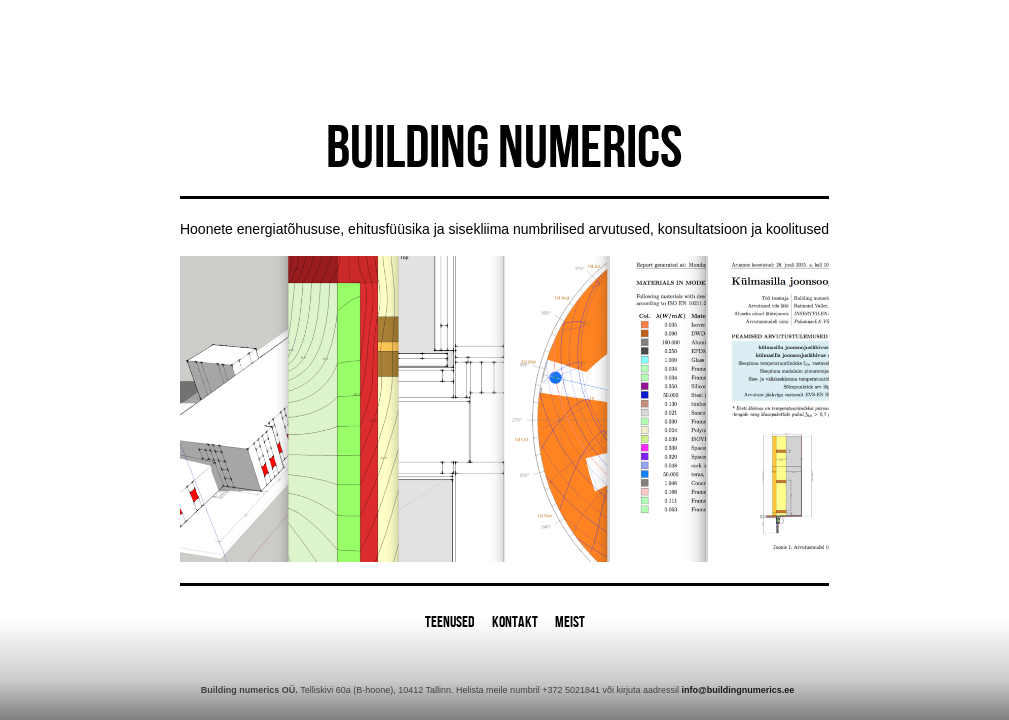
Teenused (450, 621)
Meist (570, 621)
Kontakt (515, 621)
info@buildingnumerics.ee (737, 690)
